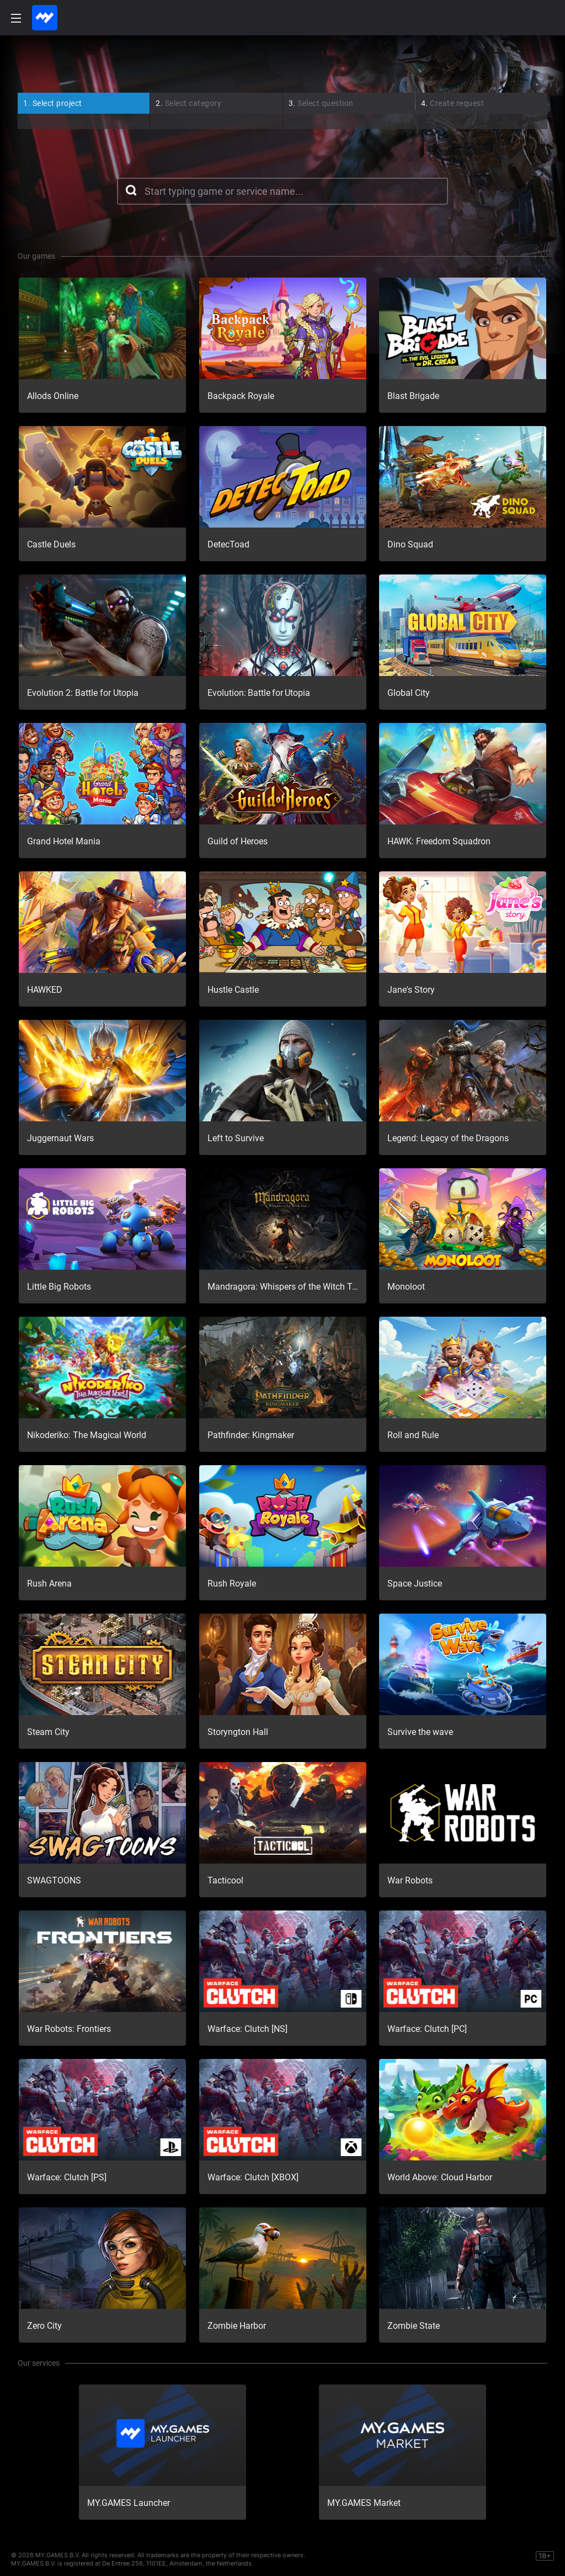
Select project (52, 103)
